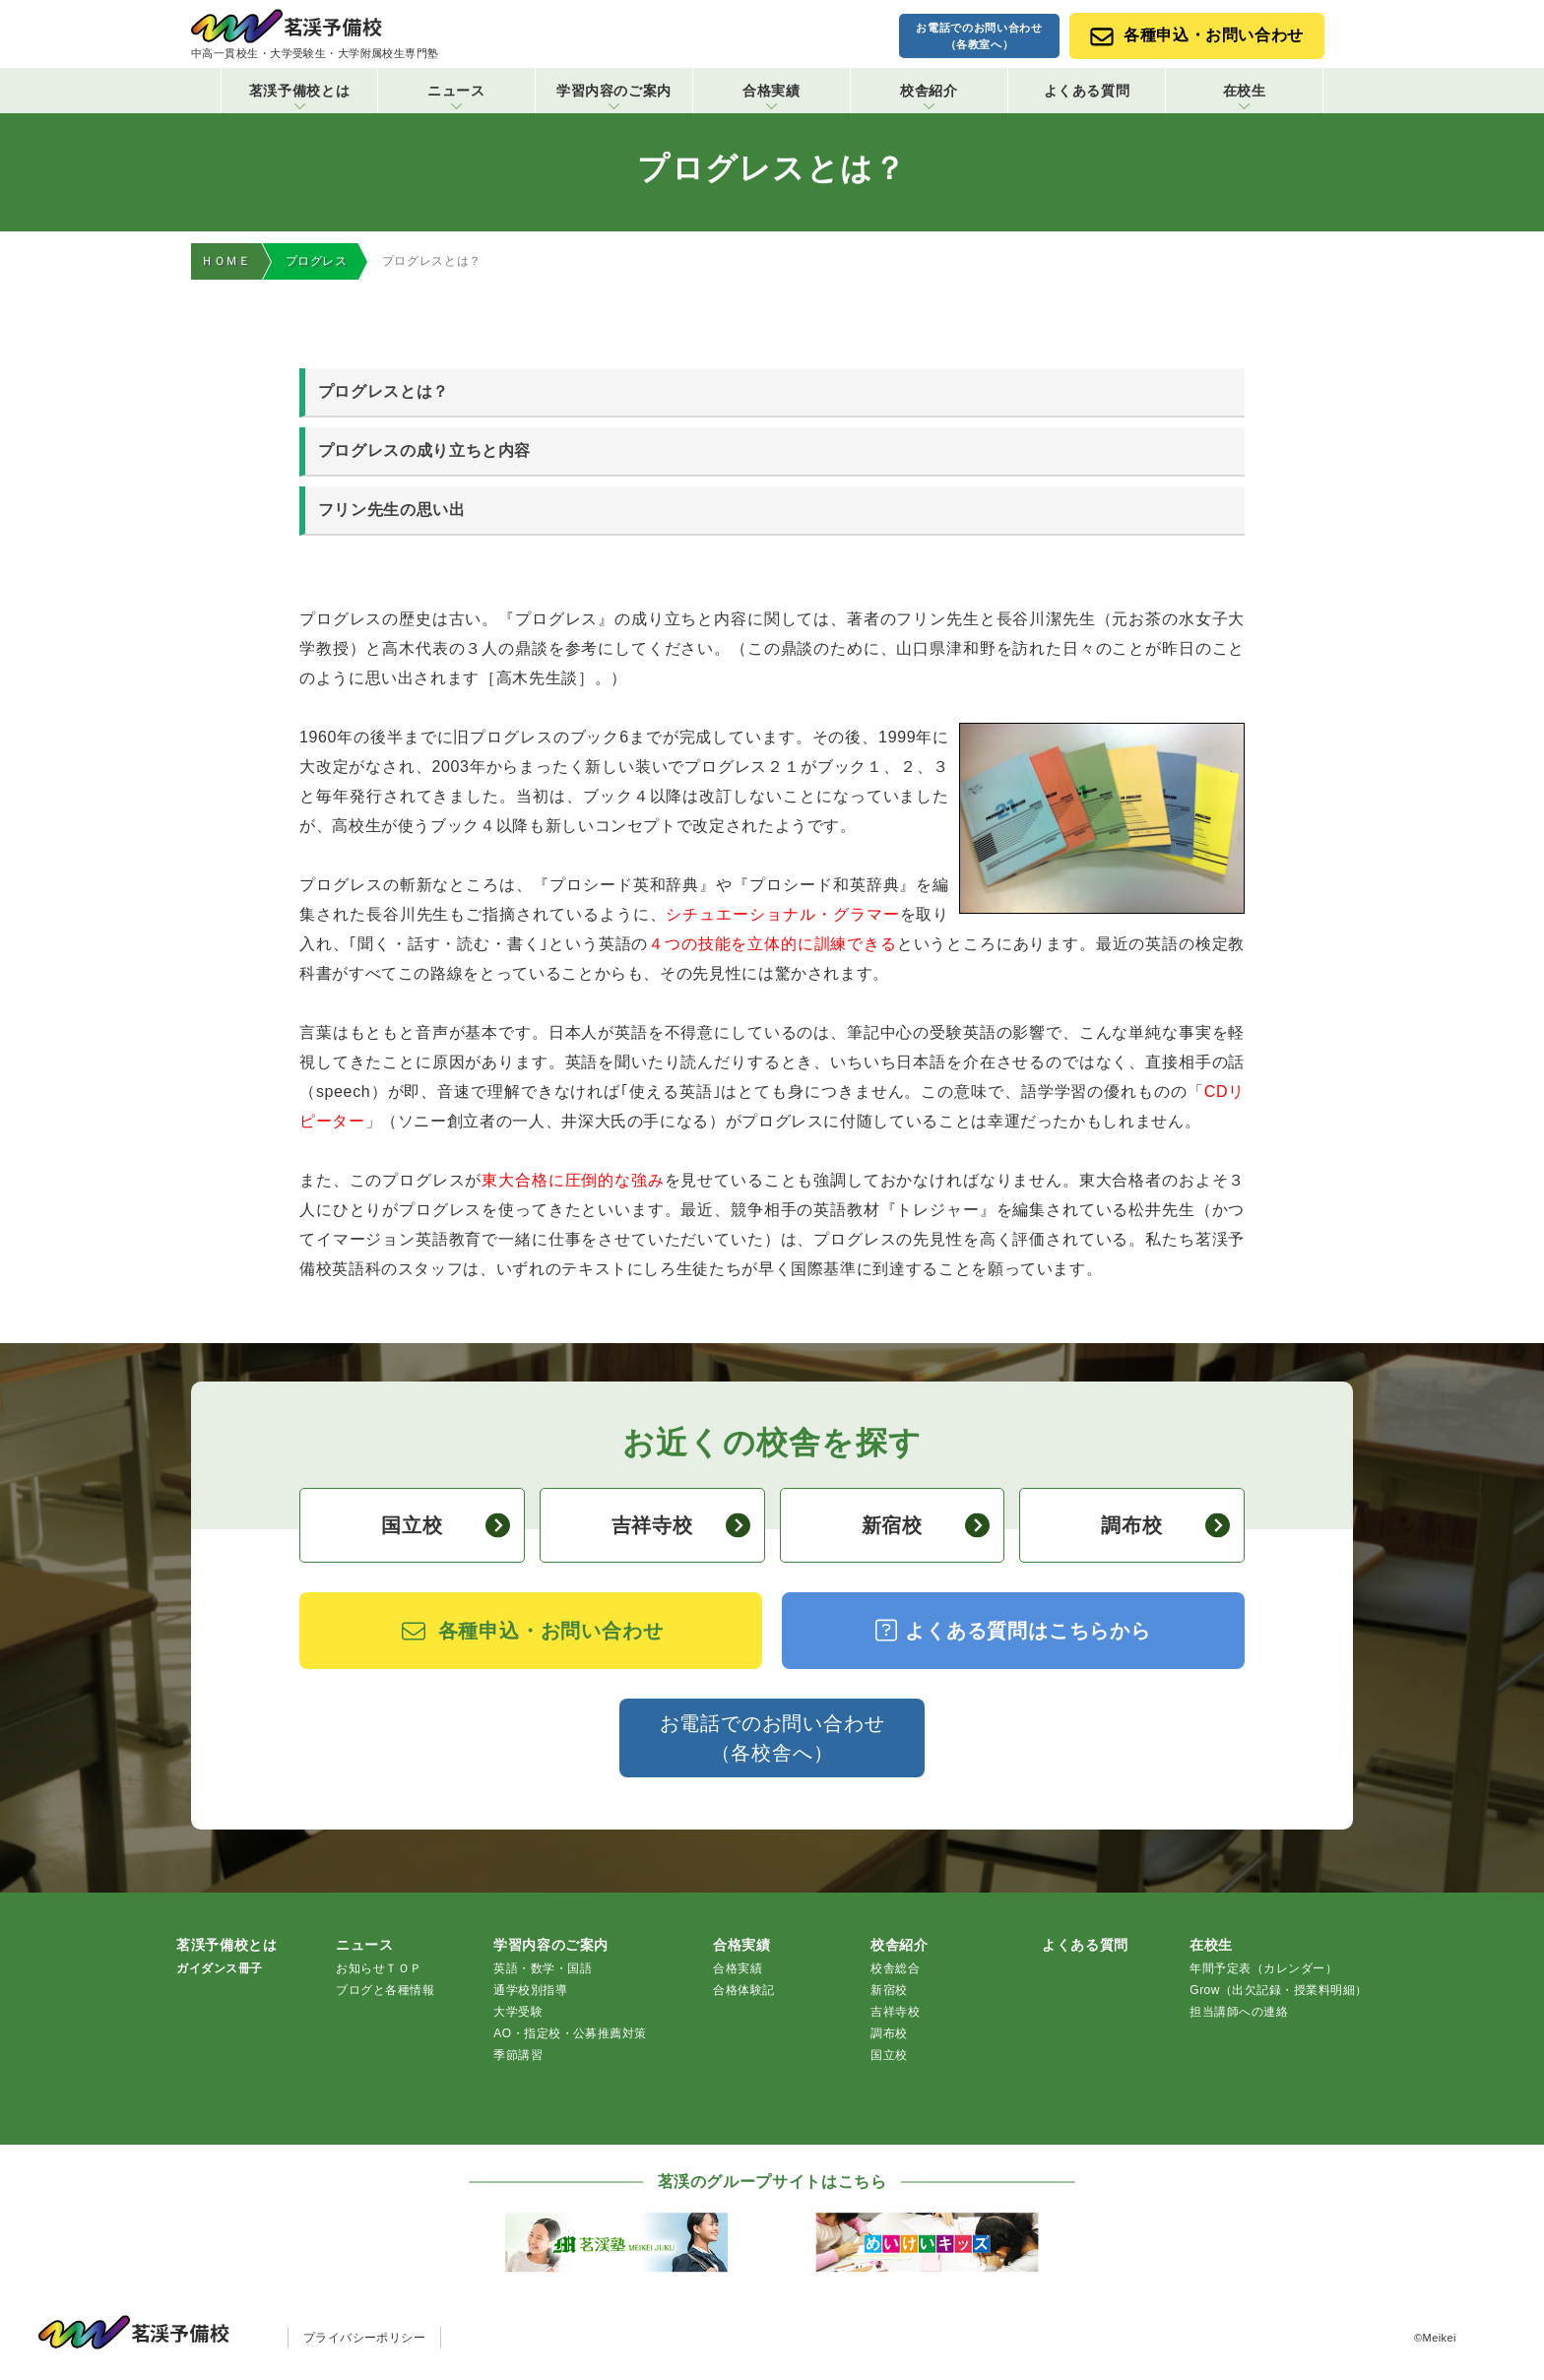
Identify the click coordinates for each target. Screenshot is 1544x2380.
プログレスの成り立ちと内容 (424, 451)
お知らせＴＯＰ (378, 1969)
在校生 (1244, 96)
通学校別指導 (530, 1991)
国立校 (445, 1526)
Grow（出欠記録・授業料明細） (1278, 1991)
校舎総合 (895, 1969)
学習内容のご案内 (614, 96)
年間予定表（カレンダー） (1263, 1969)
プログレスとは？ (383, 392)
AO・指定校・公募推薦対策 (570, 2034)
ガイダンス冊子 (219, 1969)
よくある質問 (1087, 90)
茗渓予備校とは (299, 96)
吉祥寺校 (680, 1526)
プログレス (317, 261)
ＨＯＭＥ (226, 261)
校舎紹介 (929, 96)
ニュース (456, 96)
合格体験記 (743, 1991)
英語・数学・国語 (542, 1969)
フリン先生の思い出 (392, 510)
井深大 (586, 1122)
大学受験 (518, 2013)
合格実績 (771, 96)
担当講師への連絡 (1239, 2013)
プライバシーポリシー (364, 2339)
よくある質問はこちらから (1013, 1631)
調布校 (1165, 1526)
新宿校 (926, 1526)
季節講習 (518, 2056)
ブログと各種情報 (385, 1991)
